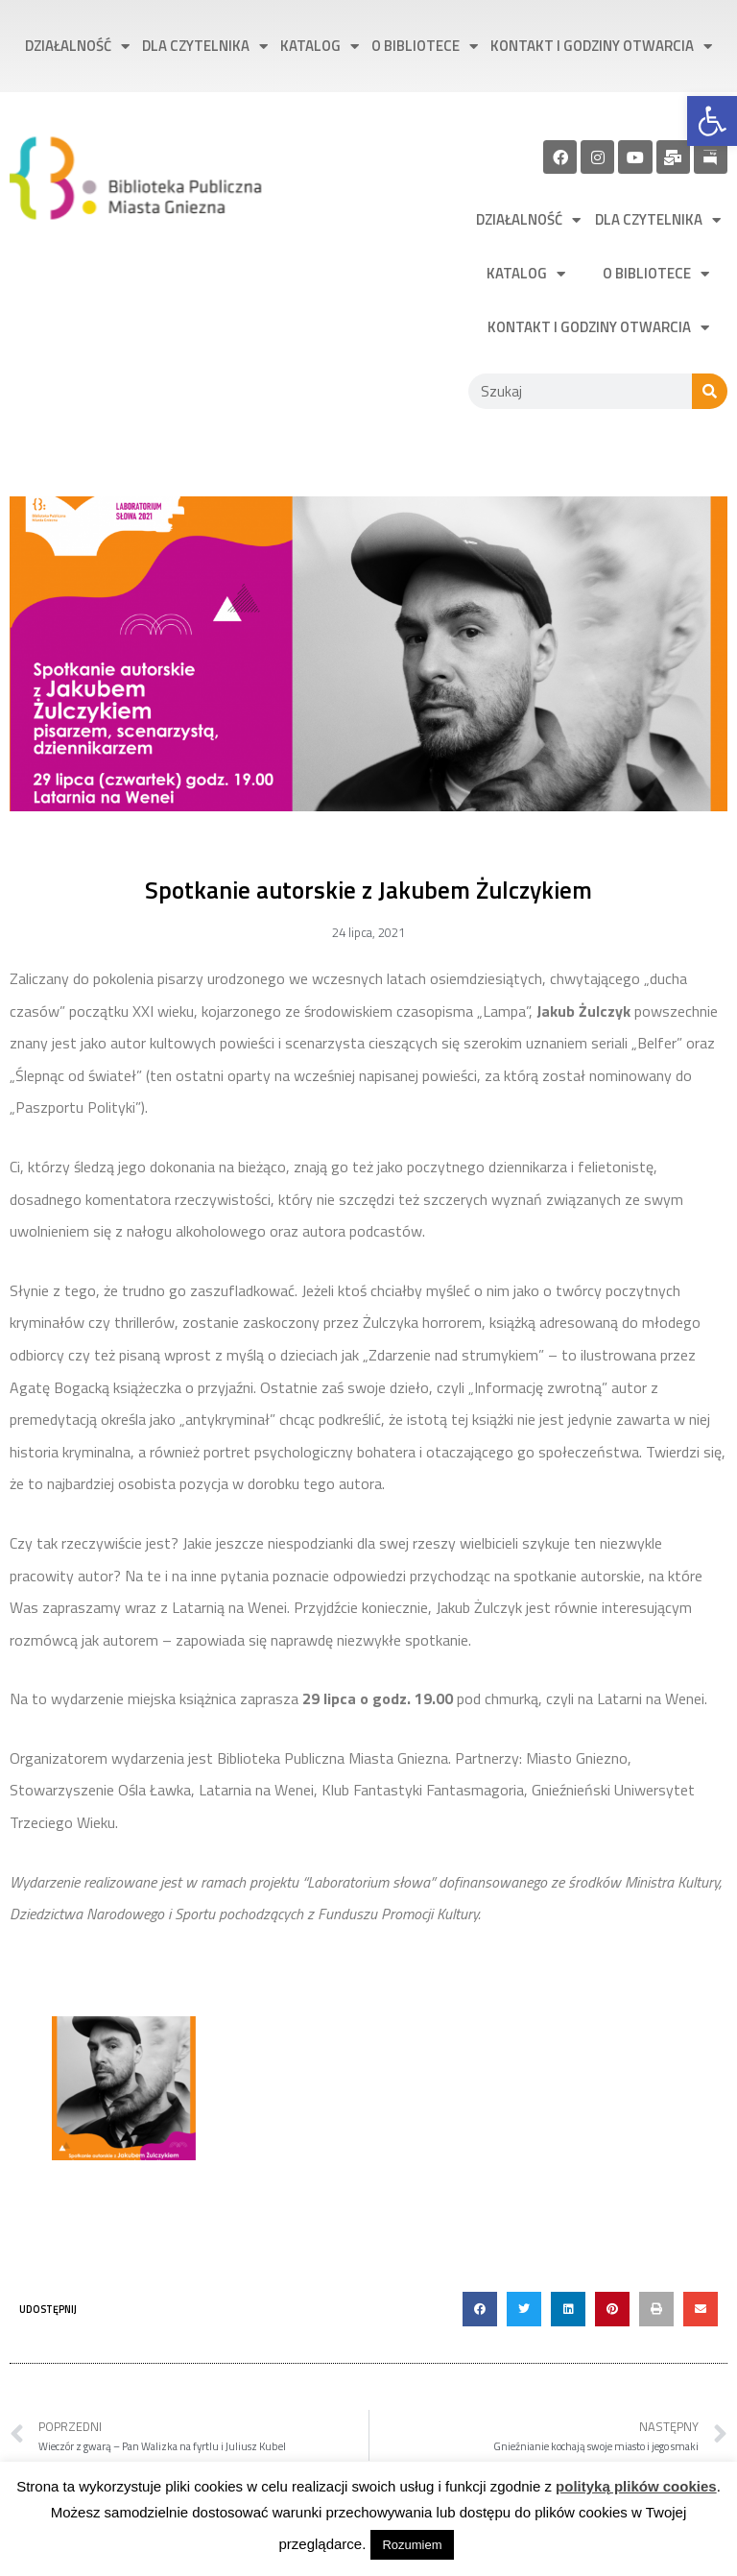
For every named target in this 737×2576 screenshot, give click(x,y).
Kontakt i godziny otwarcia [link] (601, 46)
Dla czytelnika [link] (205, 46)
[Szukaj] (709, 391)
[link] (712, 121)
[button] (480, 2309)
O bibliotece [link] (424, 46)
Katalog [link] (319, 46)
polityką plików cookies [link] (636, 2486)
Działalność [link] (77, 46)
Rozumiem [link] (411, 2545)
